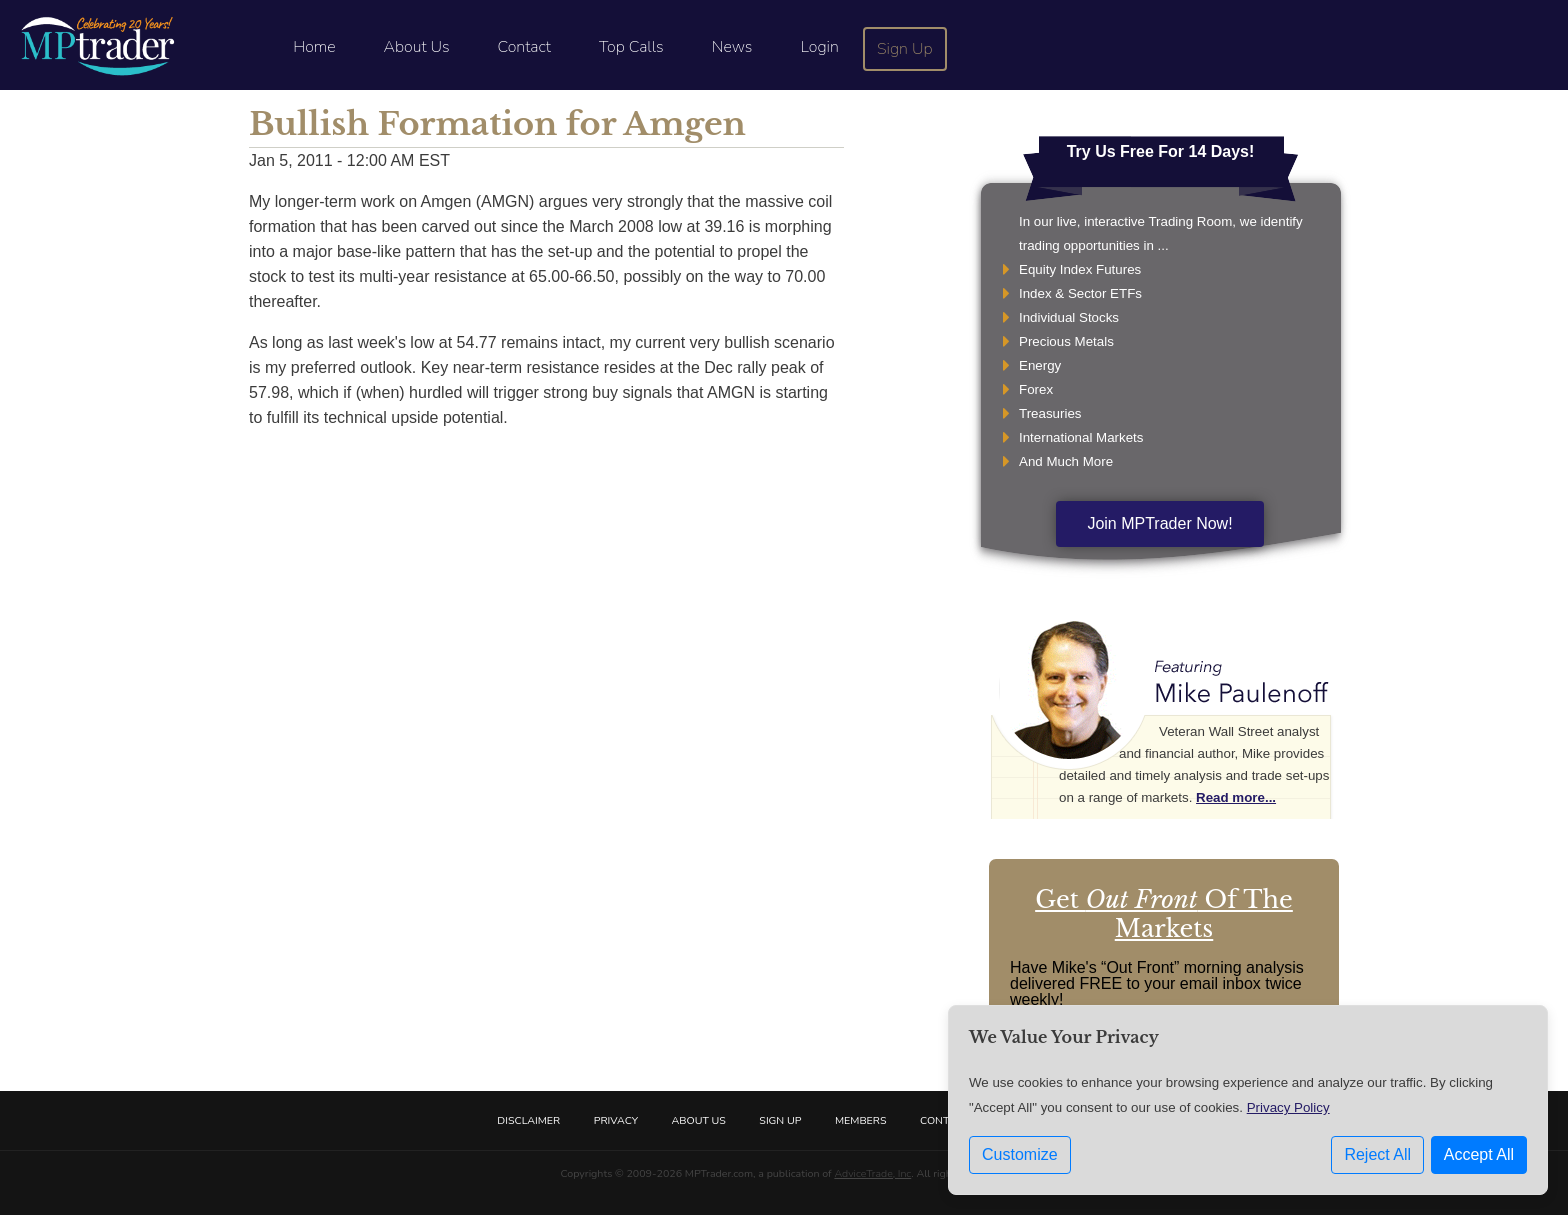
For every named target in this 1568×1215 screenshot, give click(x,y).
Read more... (1236, 797)
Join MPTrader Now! (1159, 523)
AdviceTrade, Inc (872, 1173)
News (732, 47)
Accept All (1479, 1154)
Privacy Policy (1288, 1107)
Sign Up (905, 49)
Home (314, 47)
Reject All (1377, 1154)
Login (819, 47)
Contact (524, 47)
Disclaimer (528, 1120)
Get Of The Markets (1164, 914)
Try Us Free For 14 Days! (1161, 151)
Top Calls (631, 47)
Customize (1020, 1154)
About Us (417, 47)
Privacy (616, 1120)
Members (861, 1120)
